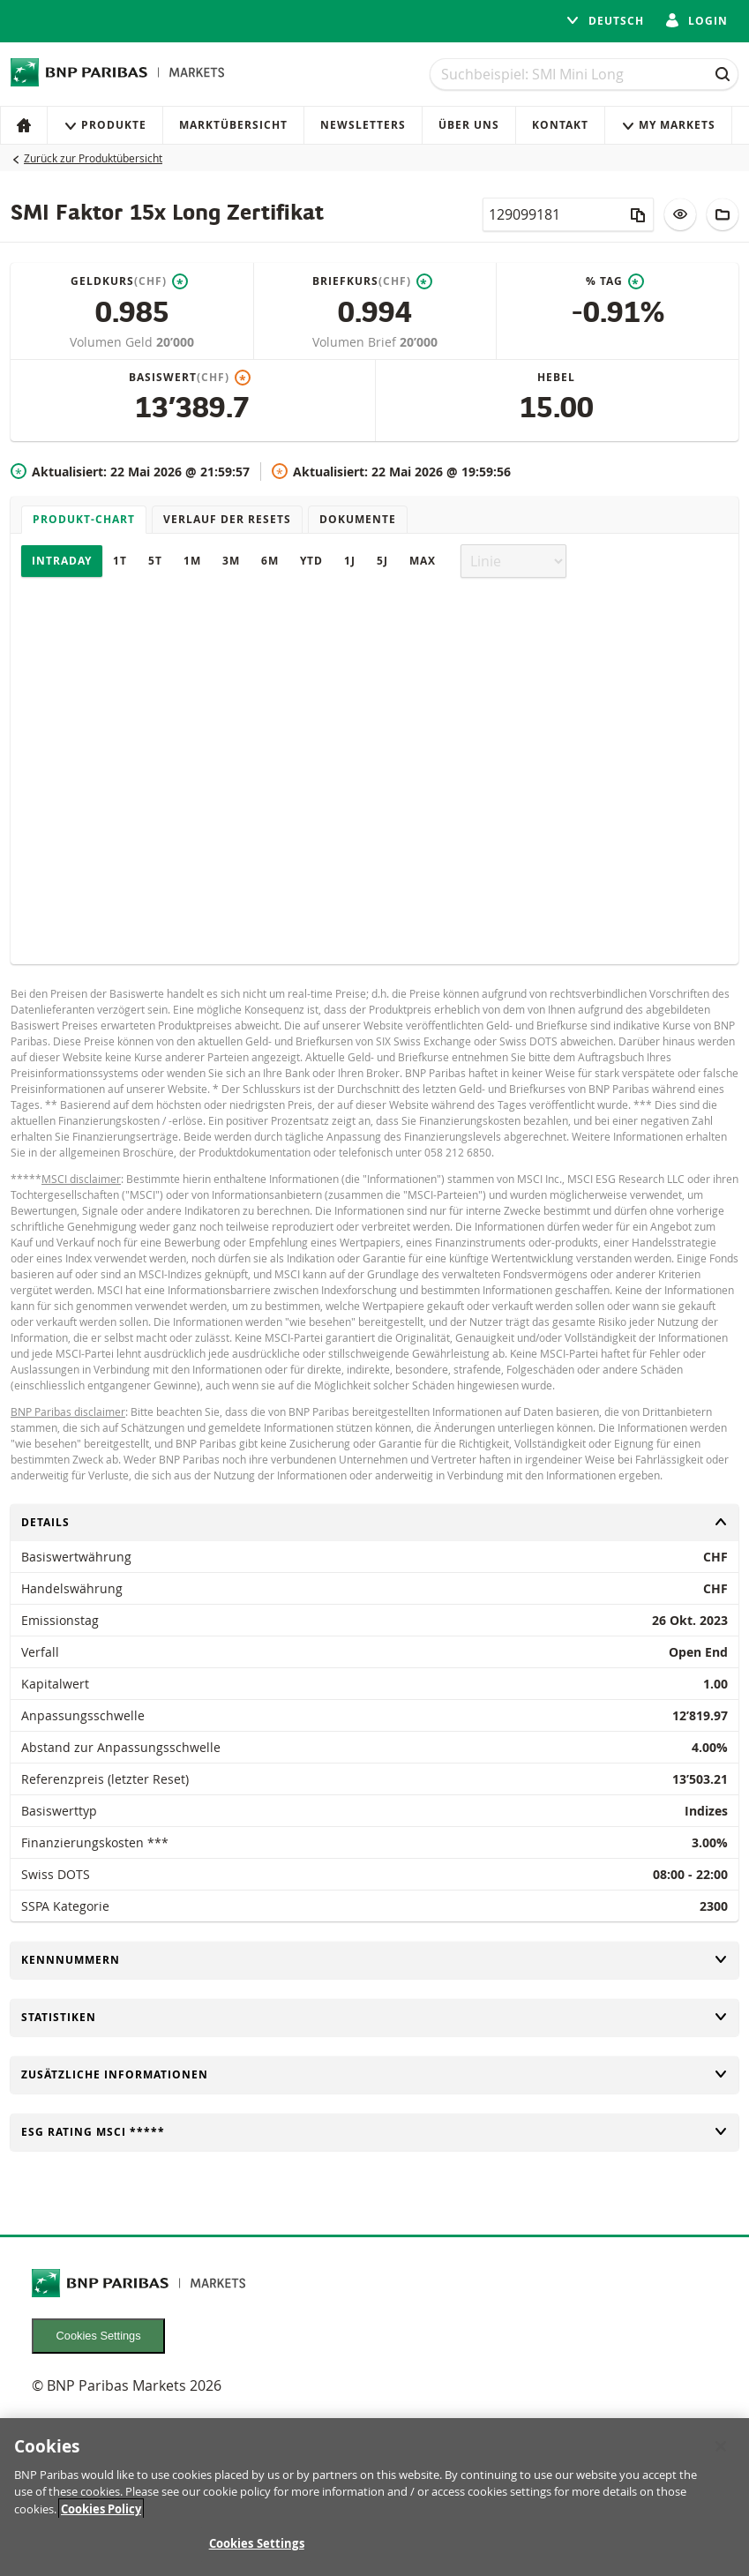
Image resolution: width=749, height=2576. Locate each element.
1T (120, 560)
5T (155, 560)
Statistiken (374, 2017)
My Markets (668, 124)
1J (350, 560)
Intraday (62, 560)
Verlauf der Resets (227, 519)
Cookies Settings (98, 2335)
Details (374, 1522)
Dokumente (357, 519)
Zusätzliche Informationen (374, 2074)
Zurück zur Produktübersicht (93, 158)
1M (192, 560)
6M (270, 560)
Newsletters (363, 124)
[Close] (720, 2448)
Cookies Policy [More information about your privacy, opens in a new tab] (101, 2511)
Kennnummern (374, 1959)
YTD (311, 560)
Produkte (105, 124)
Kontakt (560, 124)
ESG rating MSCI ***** (374, 2131)
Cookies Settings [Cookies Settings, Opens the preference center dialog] (256, 2546)
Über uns (468, 124)
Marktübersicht (233, 124)
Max (422, 560)
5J (382, 560)
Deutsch (604, 20)
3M (231, 560)
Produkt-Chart (84, 519)
